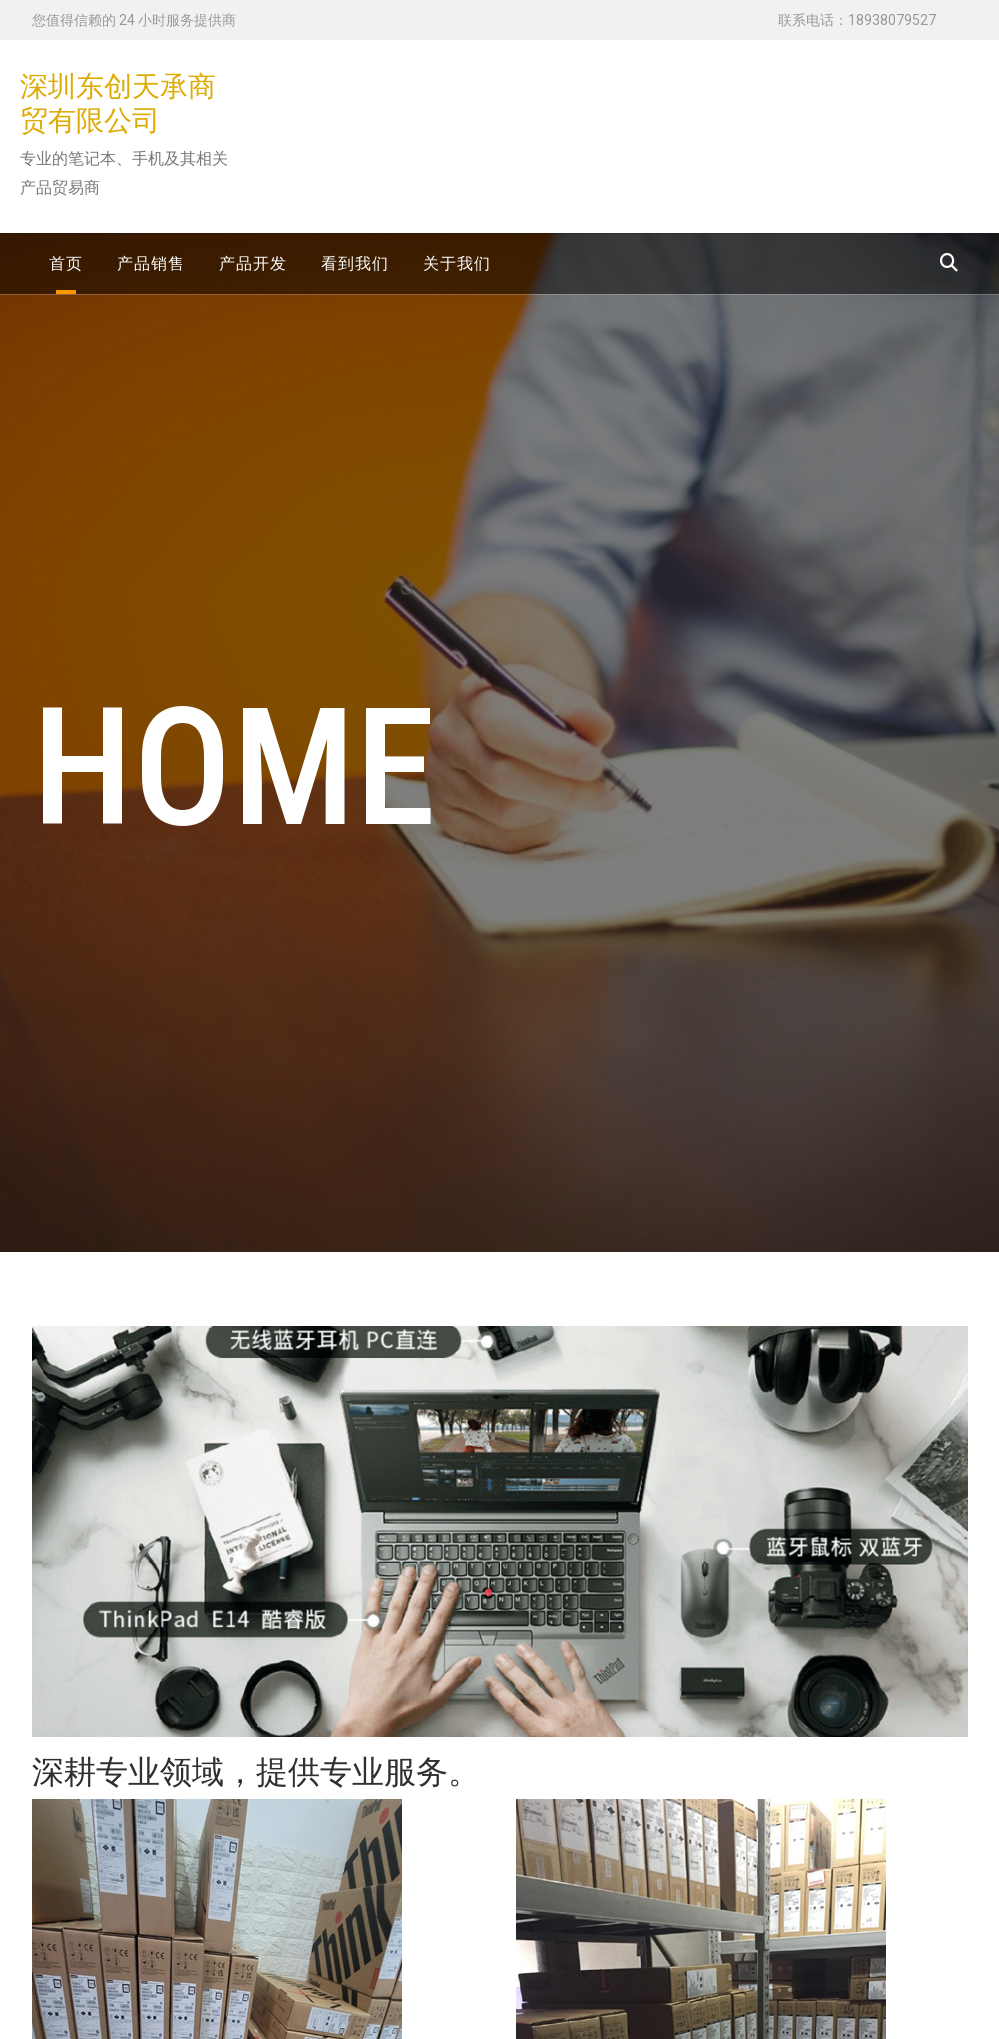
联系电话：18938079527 (857, 20)
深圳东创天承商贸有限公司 (118, 103)
